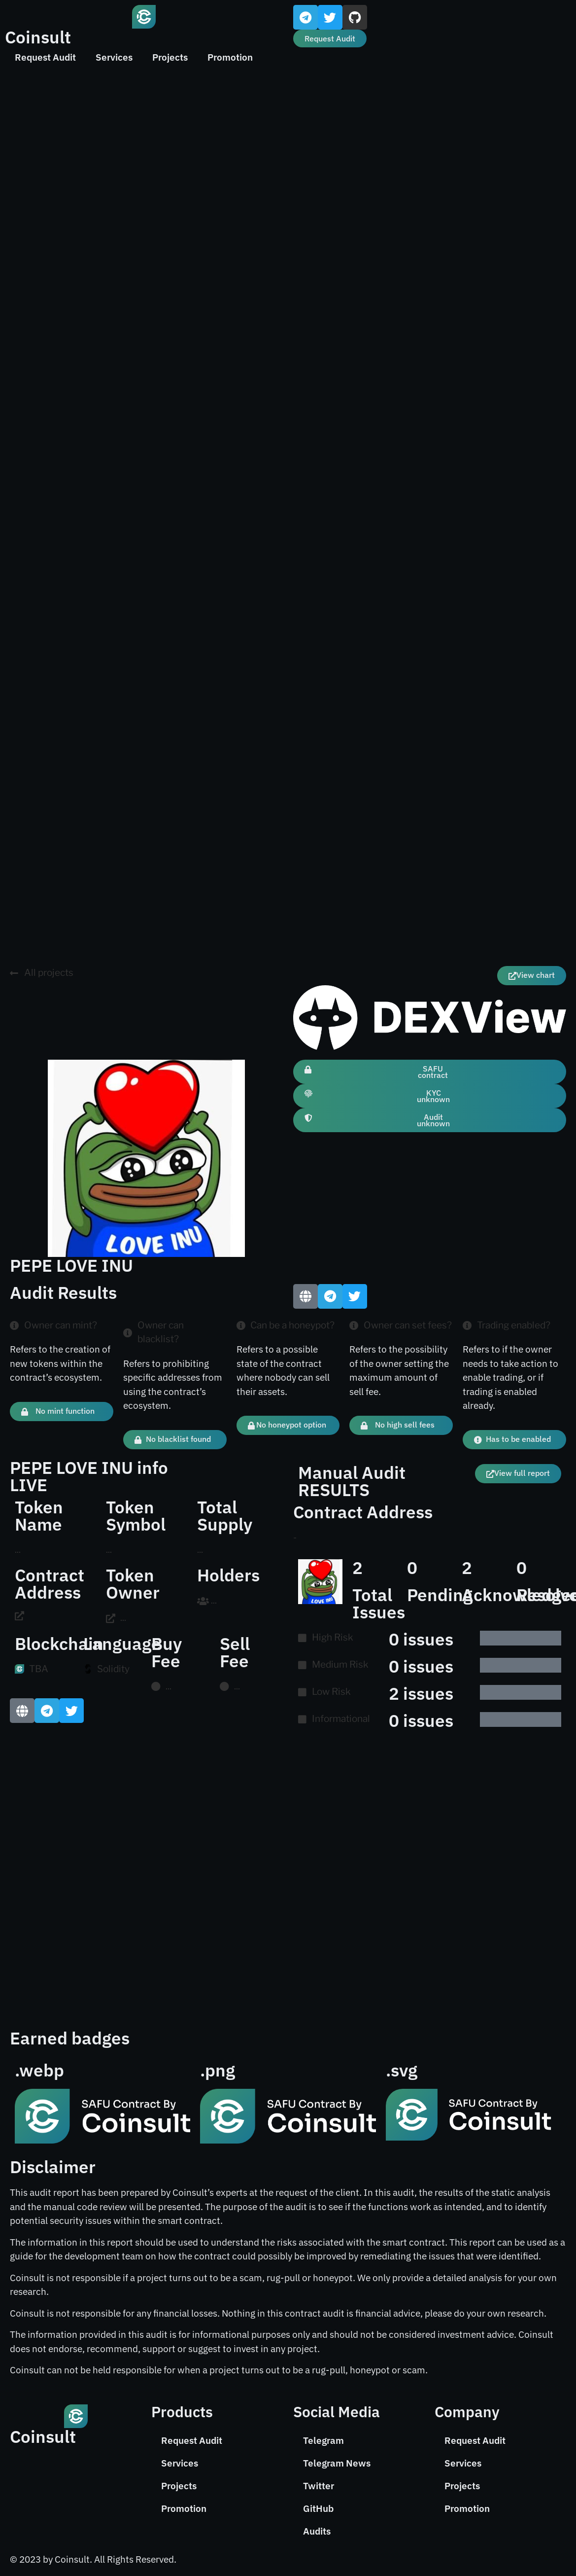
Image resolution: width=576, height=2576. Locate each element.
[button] (514, 1439)
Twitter (318, 2486)
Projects (170, 57)
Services (114, 57)
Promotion (230, 57)
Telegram (323, 2440)
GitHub (318, 2508)
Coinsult (38, 37)
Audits (317, 2531)
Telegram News (337, 2463)
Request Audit (45, 57)
